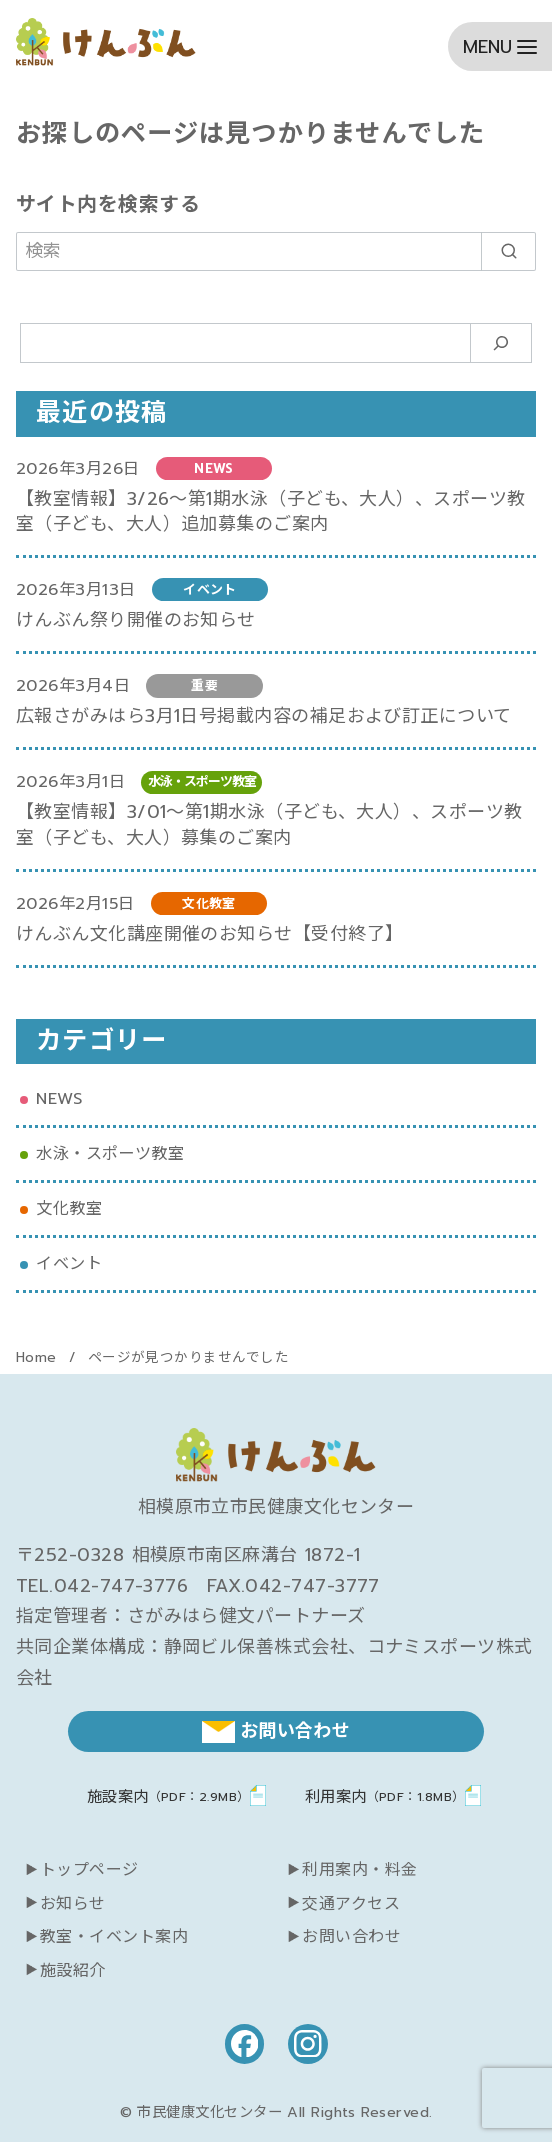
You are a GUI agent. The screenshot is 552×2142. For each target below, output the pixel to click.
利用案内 (385, 1796)
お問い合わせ (351, 1937)
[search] (508, 251)
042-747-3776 (121, 1586)
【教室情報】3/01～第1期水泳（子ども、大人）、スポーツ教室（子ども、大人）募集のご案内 (269, 824)
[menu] (500, 46)
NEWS (59, 1098)
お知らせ (73, 1904)
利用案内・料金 (359, 1870)
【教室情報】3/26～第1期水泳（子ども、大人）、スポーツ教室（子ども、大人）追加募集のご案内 (271, 511)
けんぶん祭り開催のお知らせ (136, 620)
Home (39, 1357)
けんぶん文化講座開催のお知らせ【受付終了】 (209, 934)
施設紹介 (73, 1971)
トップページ (89, 1870)
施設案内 (168, 1796)
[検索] (276, 251)
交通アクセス (351, 1904)
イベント (69, 1263)
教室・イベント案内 (114, 1937)
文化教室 (69, 1208)
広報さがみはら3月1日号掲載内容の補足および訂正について (264, 716)
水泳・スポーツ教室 (110, 1153)
